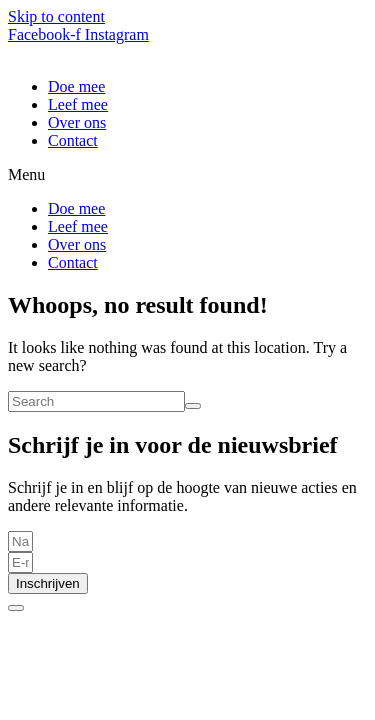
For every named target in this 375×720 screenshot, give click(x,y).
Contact (73, 140)
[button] (187, 175)
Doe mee (76, 86)
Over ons (77, 122)
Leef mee (78, 104)
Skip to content (56, 16)
